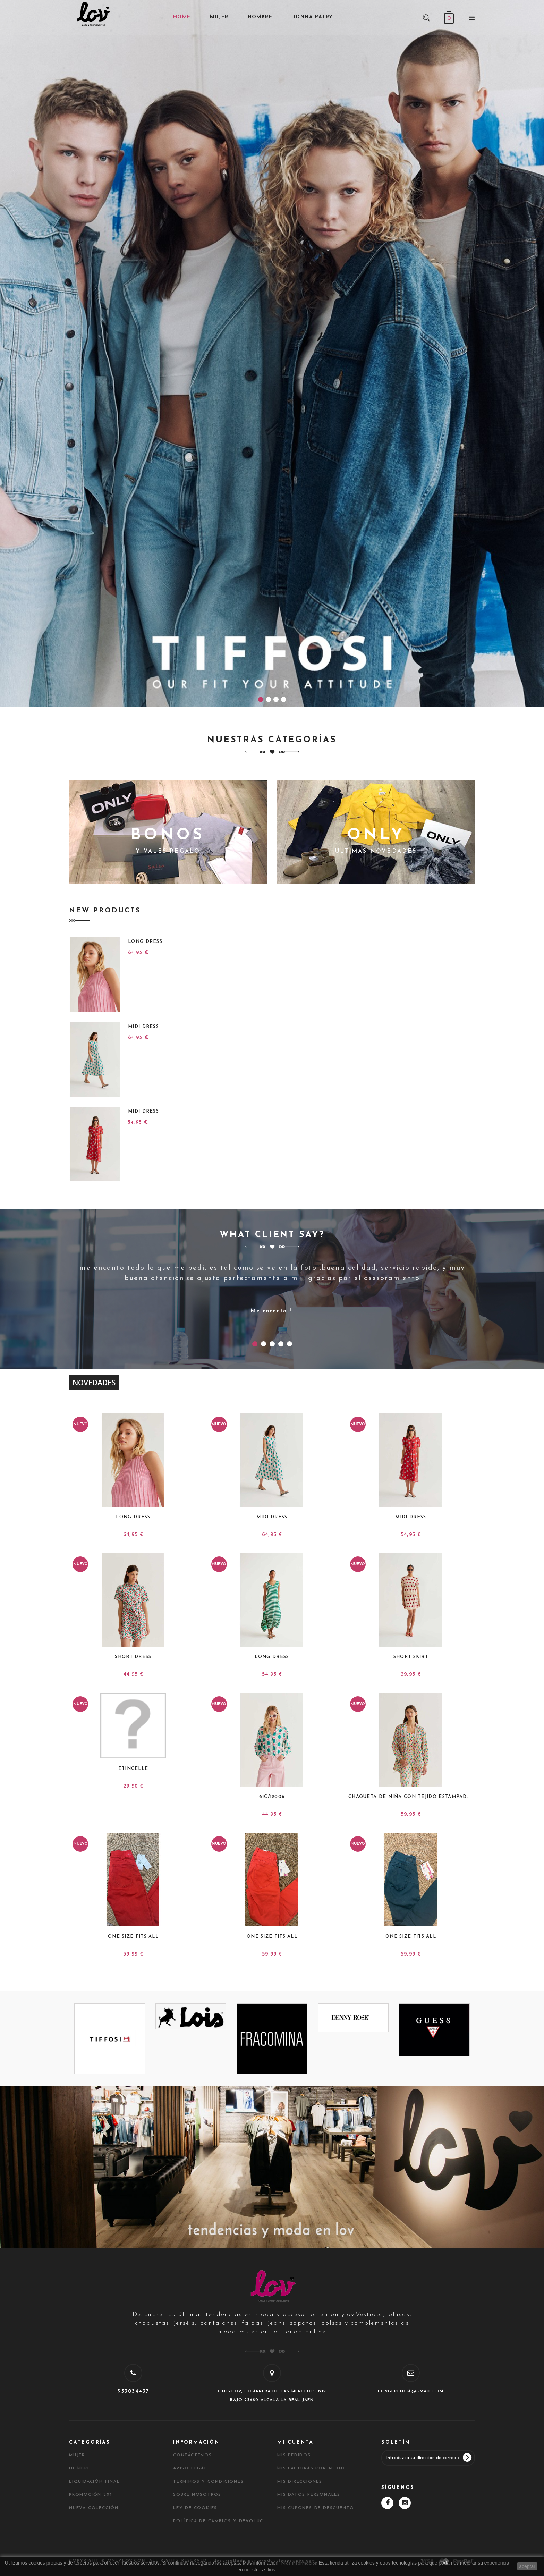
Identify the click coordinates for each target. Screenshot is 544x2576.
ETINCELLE (133, 1768)
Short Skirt (410, 1657)
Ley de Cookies (195, 2508)
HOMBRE (80, 2468)
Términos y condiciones (208, 2482)
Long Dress (145, 941)
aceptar (527, 2566)
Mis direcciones (299, 2482)
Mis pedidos (294, 2455)
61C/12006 (272, 1796)
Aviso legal (190, 2468)
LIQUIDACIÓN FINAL (94, 2482)
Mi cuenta (295, 2442)
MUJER (77, 2455)
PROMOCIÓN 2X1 (90, 2495)
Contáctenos (192, 2455)
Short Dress (133, 1657)
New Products (105, 910)
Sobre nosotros (197, 2495)
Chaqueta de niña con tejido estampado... (410, 1796)
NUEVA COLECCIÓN (94, 2508)
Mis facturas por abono (312, 2468)
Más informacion (299, 2563)
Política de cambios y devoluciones (220, 2521)
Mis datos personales (308, 2495)
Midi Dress (143, 1026)
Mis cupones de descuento (315, 2508)
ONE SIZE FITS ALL (133, 1936)
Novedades (94, 1382)
